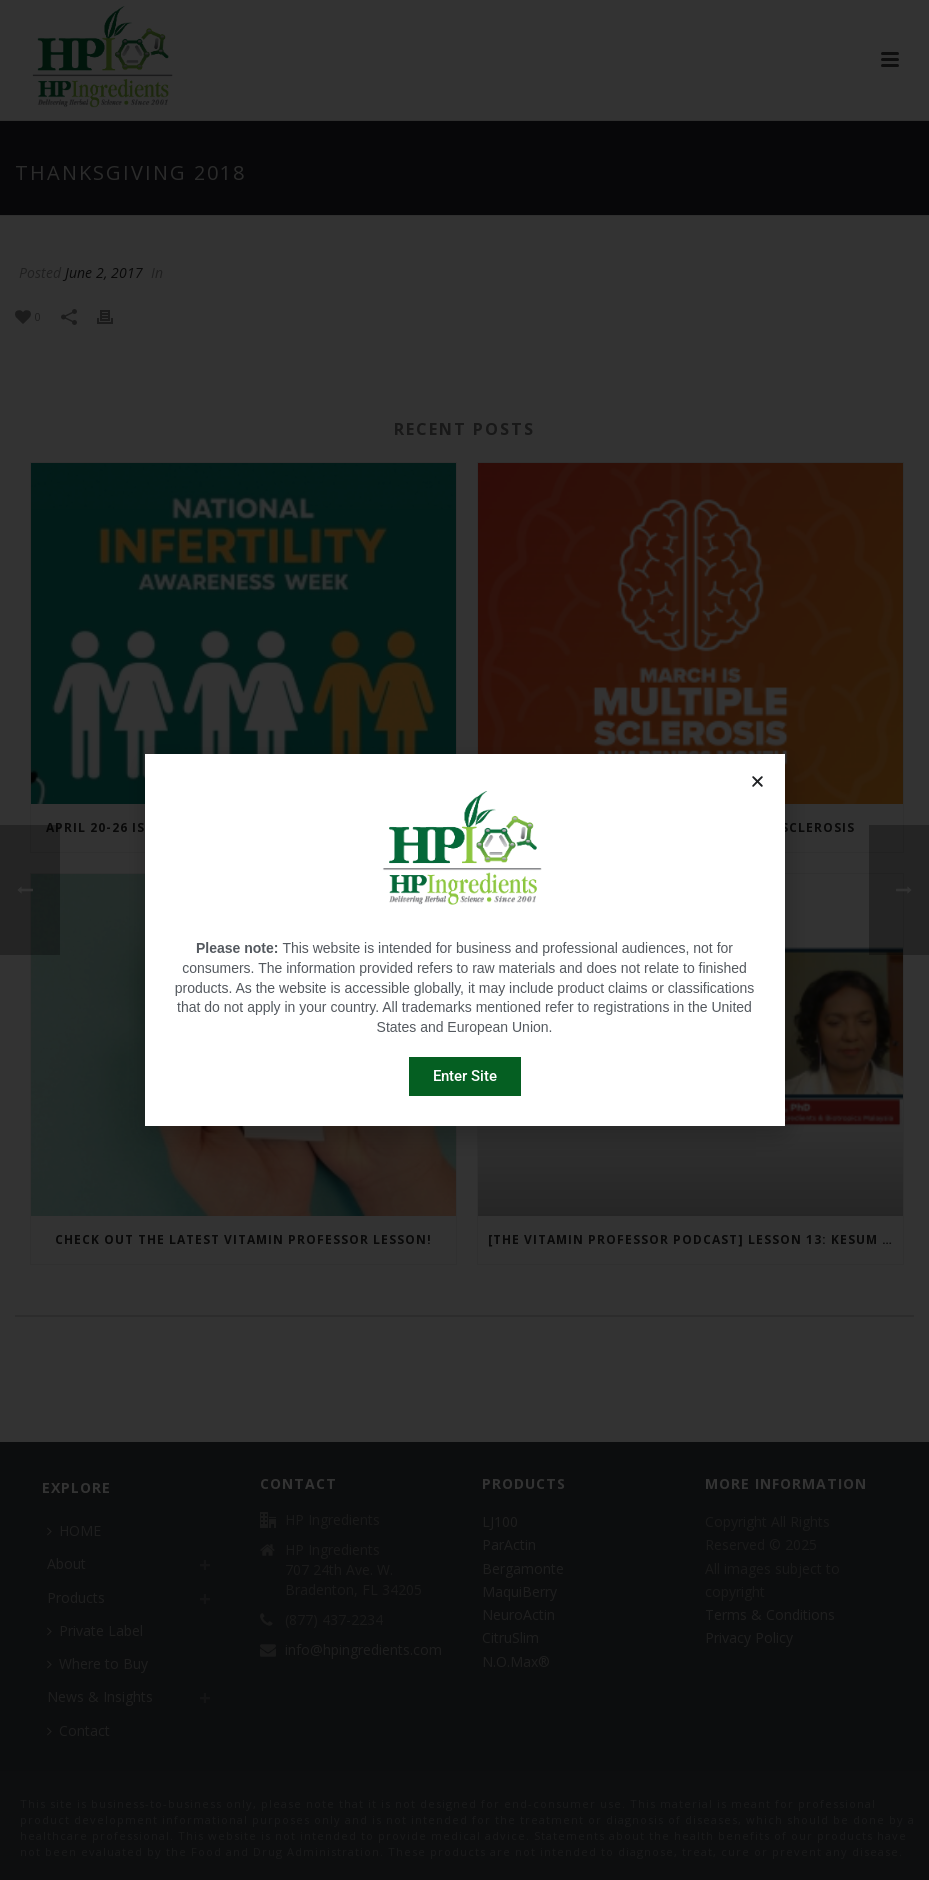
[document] (464, 940)
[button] (757, 781)
